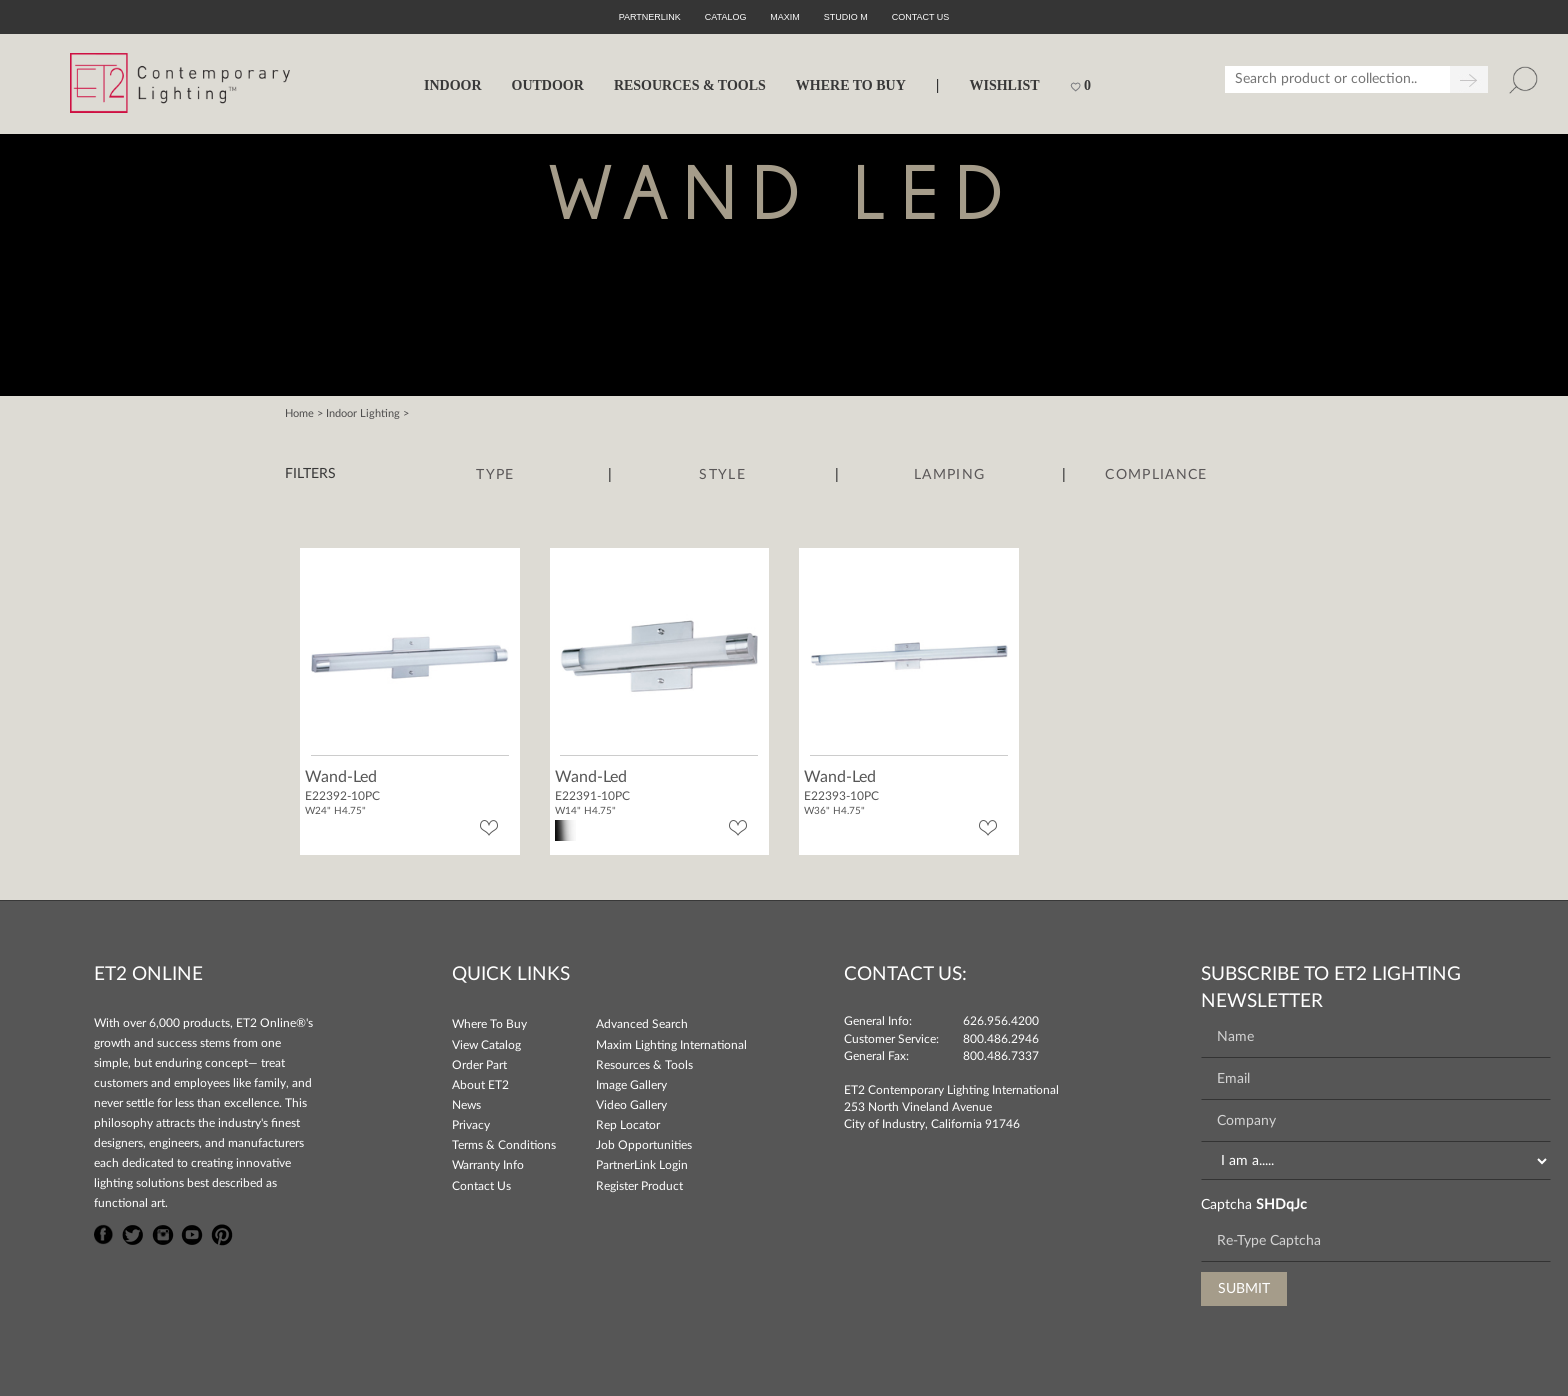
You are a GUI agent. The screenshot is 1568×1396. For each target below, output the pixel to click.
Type (495, 475)
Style (722, 475)
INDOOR (453, 85)
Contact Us (481, 1186)
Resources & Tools (644, 1065)
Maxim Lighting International (671, 1045)
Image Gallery (631, 1085)
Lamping (949, 475)
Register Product (639, 1186)
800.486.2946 (1001, 1039)
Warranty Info (488, 1165)
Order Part (479, 1065)
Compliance (1156, 475)
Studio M (846, 17)
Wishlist (1004, 85)
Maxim (785, 17)
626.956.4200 (1001, 1021)
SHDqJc (1281, 1205)
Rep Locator (628, 1125)
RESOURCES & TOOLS (690, 85)
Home (299, 413)
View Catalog (486, 1045)
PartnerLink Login (642, 1165)
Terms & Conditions (504, 1145)
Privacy (471, 1125)
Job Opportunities (644, 1145)
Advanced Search (642, 1024)
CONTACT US (921, 17)
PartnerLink (650, 17)
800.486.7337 (1001, 1056)
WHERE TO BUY (851, 85)
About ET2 (480, 1085)
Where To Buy (489, 1024)
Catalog (726, 17)
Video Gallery (631, 1105)
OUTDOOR (548, 85)
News (466, 1105)
